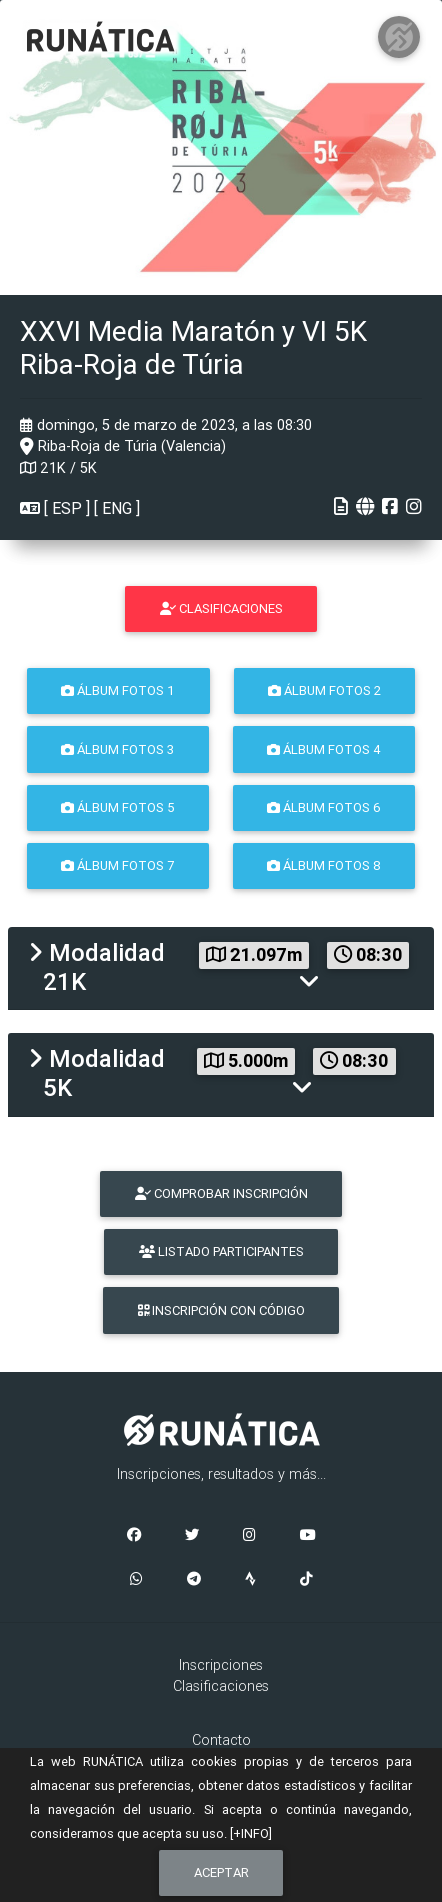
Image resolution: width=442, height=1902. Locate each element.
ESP (67, 508)
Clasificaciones (221, 1686)
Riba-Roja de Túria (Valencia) (123, 446)
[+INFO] (251, 1833)
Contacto (221, 1740)
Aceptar (221, 1872)
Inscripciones (221, 1665)
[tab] (221, 968)
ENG (117, 508)
